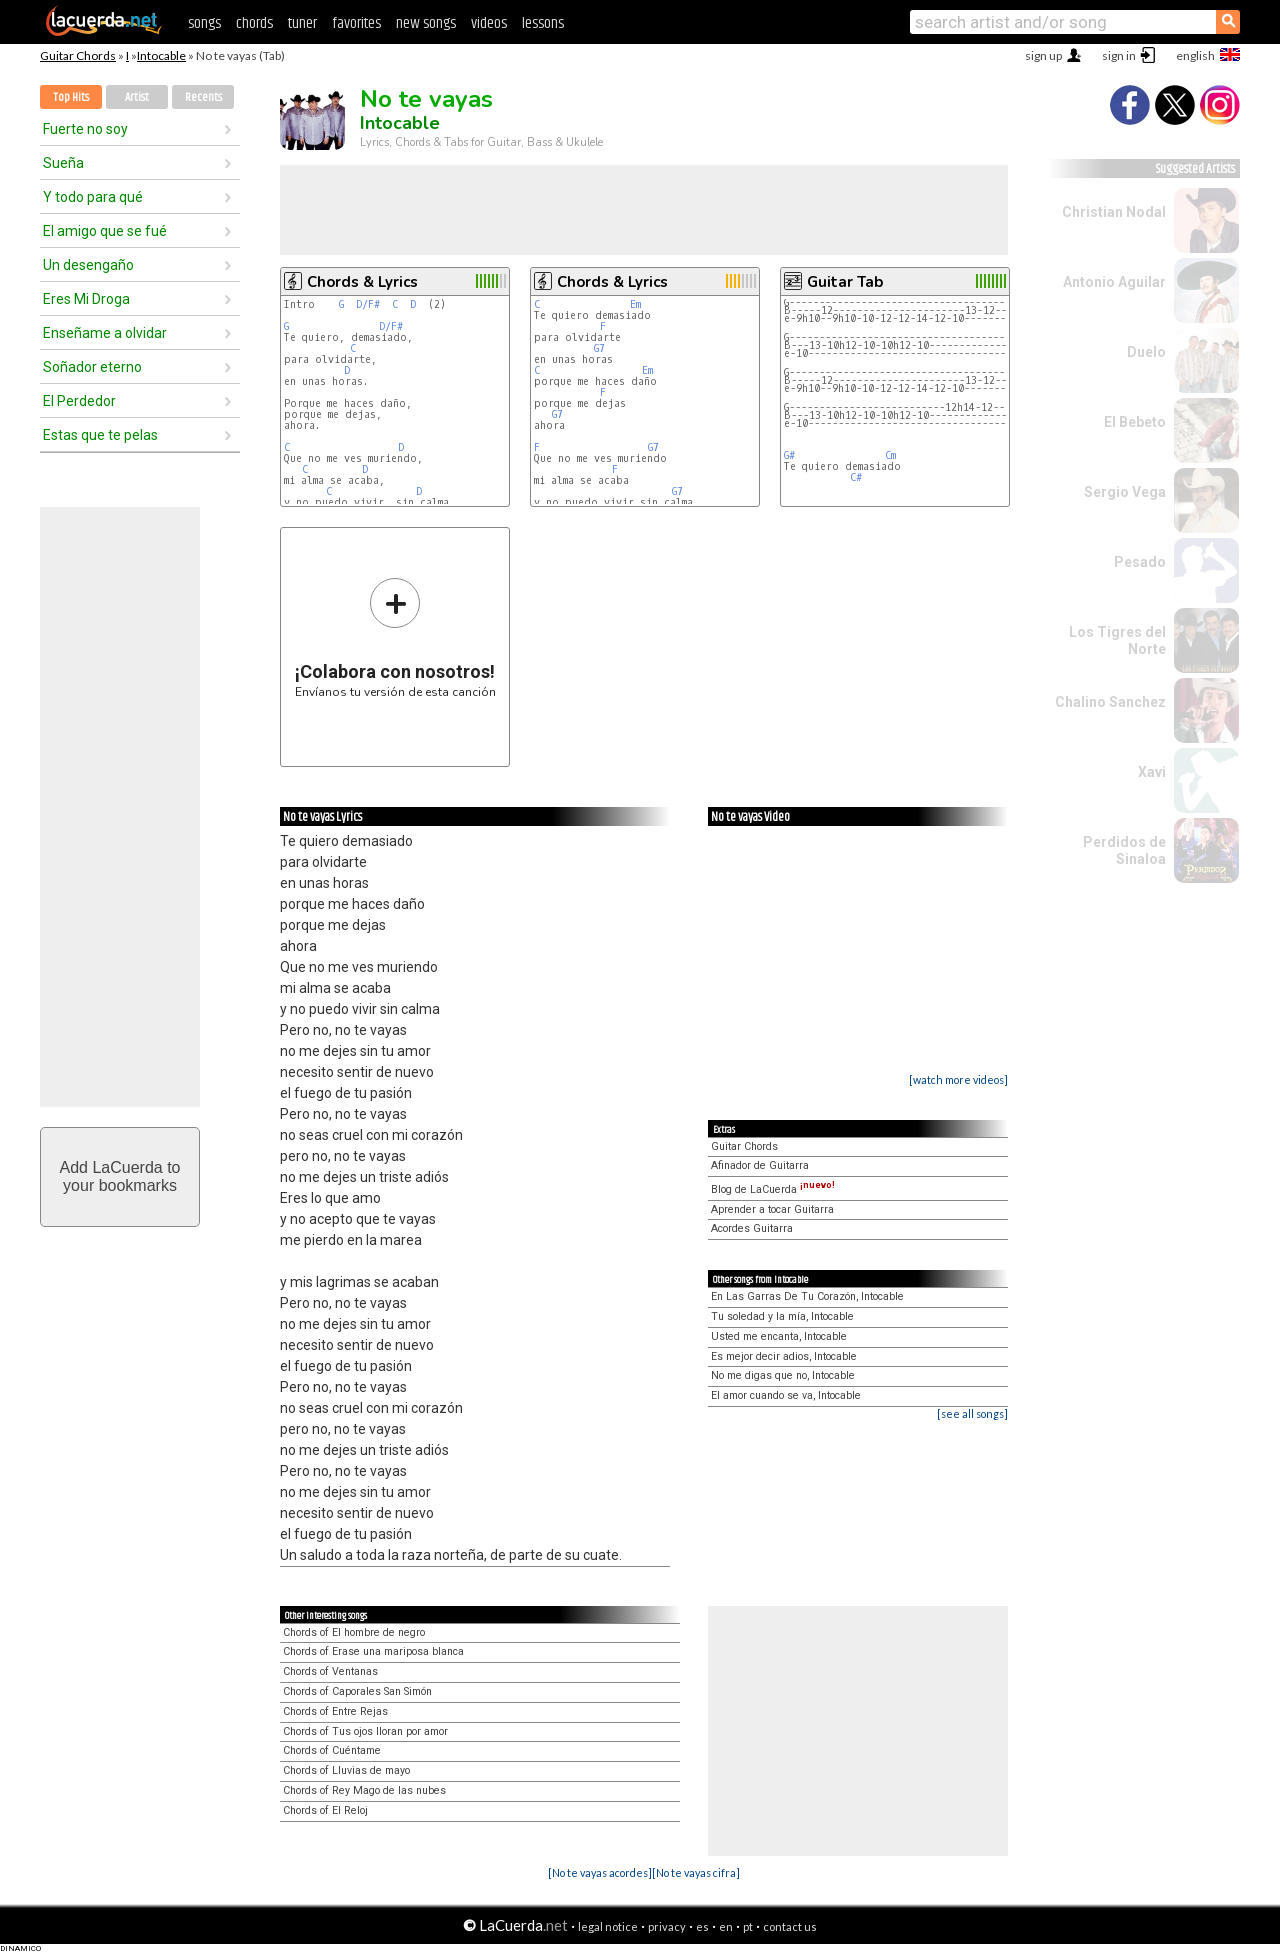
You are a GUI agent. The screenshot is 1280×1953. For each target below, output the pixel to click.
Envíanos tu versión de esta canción (395, 637)
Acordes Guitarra (752, 1228)
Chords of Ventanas (330, 1671)
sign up (1043, 55)
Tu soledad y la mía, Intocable (782, 1316)
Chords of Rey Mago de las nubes (364, 1790)
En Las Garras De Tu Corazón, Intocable (807, 1296)
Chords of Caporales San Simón (357, 1691)
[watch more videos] (958, 1079)
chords (254, 23)
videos (489, 23)
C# (856, 477)
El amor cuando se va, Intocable (786, 1395)
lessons (543, 23)
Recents (203, 97)
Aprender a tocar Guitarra (772, 1209)
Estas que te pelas (100, 435)
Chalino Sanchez (1110, 702)
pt (748, 1926)
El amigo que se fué (105, 231)
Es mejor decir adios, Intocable (784, 1356)
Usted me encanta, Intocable (779, 1336)
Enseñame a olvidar (105, 333)
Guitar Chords (78, 55)
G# (789, 455)
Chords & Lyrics (362, 282)
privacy (667, 1926)
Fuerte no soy (85, 129)
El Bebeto (1135, 422)
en (726, 1926)
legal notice (608, 1926)
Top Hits (71, 97)
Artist (137, 97)
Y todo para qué (93, 197)
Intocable (161, 55)
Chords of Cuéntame (332, 1750)
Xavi (1152, 772)
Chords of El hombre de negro (354, 1632)
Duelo (1146, 352)
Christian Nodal (1114, 212)
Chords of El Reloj (325, 1810)
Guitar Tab (845, 282)
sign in (1119, 55)
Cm (890, 455)
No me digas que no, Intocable (783, 1375)
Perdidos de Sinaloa (1124, 850)
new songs (426, 23)
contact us (790, 1926)
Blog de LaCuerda (773, 1189)
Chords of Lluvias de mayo (346, 1770)
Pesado (1140, 562)
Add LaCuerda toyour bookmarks (120, 1176)
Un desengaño (88, 265)
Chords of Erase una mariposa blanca (373, 1651)
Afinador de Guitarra (760, 1165)
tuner (302, 23)
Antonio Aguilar (1114, 282)
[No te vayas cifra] (696, 1872)
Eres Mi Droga (86, 299)
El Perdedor (79, 401)
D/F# (368, 304)
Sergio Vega (1125, 492)
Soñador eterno (92, 367)
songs (204, 23)
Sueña (63, 163)
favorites (356, 23)
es (702, 1926)
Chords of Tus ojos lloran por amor (365, 1731)
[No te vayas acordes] (600, 1872)
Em (635, 304)
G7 (599, 348)
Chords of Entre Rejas (335, 1711)
